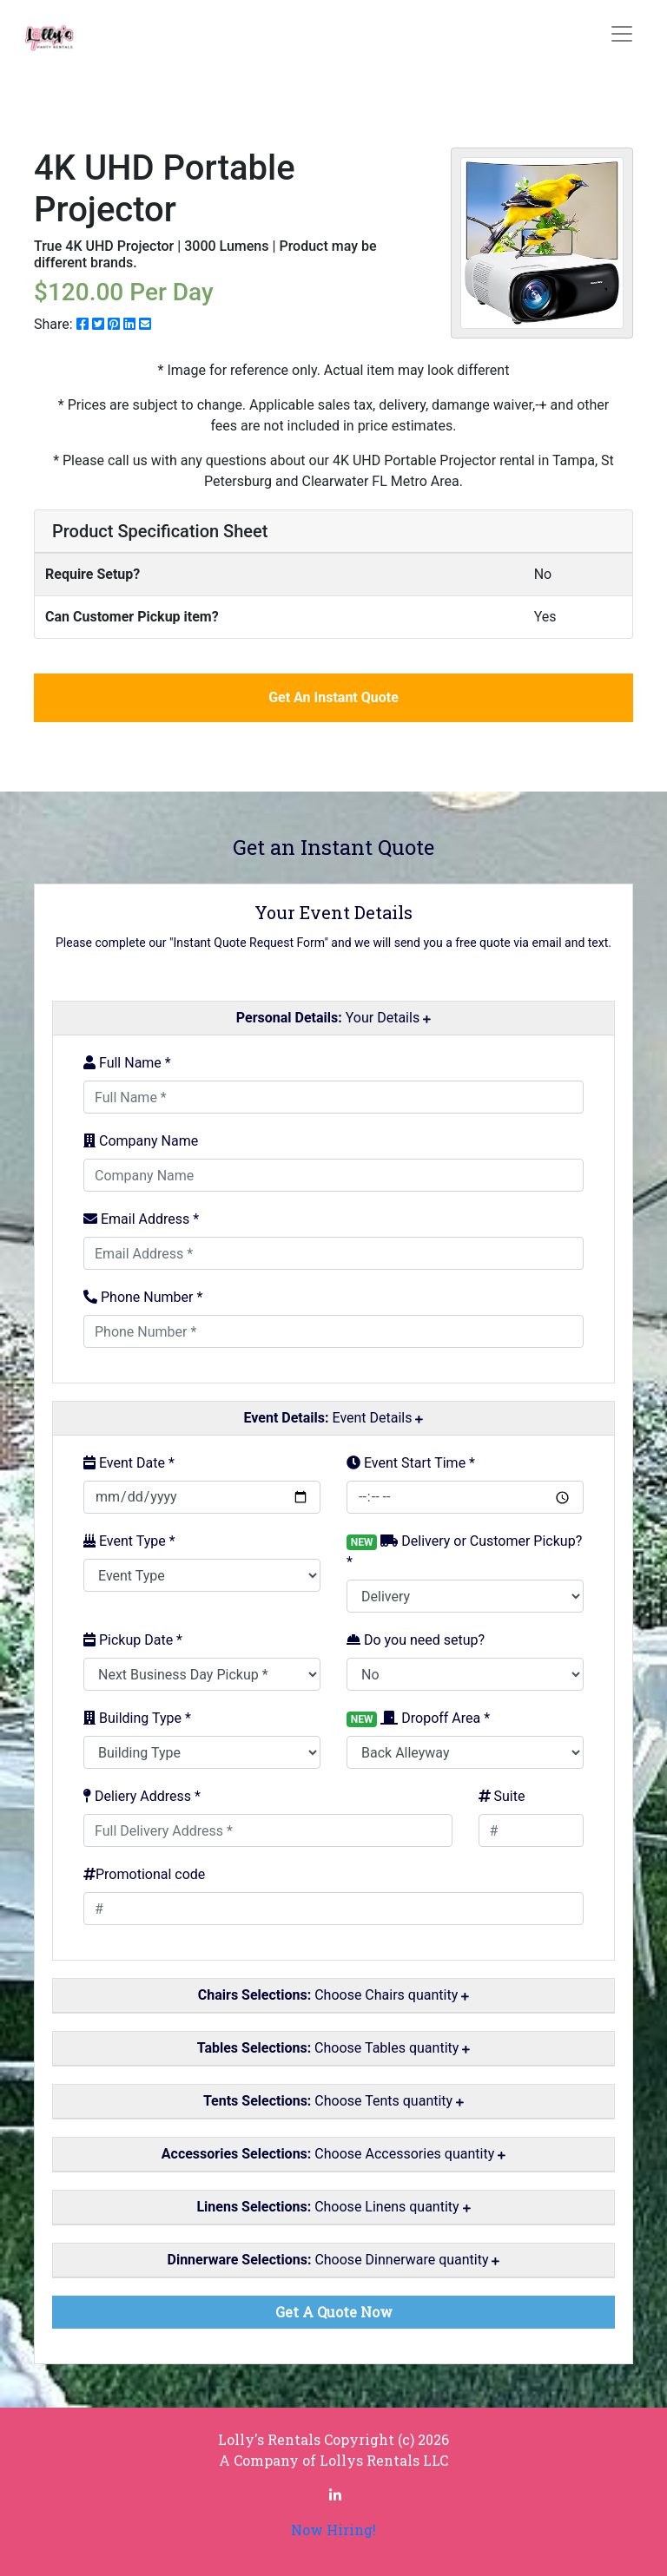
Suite (502, 1796)
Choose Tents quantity (333, 2101)
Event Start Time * (411, 1463)
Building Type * (137, 1718)
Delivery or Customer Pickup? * (464, 1551)
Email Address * (141, 1219)
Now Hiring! (333, 2529)
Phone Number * (142, 1297)
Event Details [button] (334, 1418)
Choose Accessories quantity (333, 2154)
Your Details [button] (333, 1017)
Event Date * (129, 1463)
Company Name (140, 1141)
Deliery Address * (142, 1796)
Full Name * (127, 1063)
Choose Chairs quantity (333, 1995)
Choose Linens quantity (333, 2206)
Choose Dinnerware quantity (334, 2259)
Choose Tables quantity (334, 2048)
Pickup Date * (132, 1640)
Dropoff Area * (418, 1718)
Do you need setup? (416, 1640)
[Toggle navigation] (622, 33)
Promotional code (144, 1874)
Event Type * (129, 1541)
